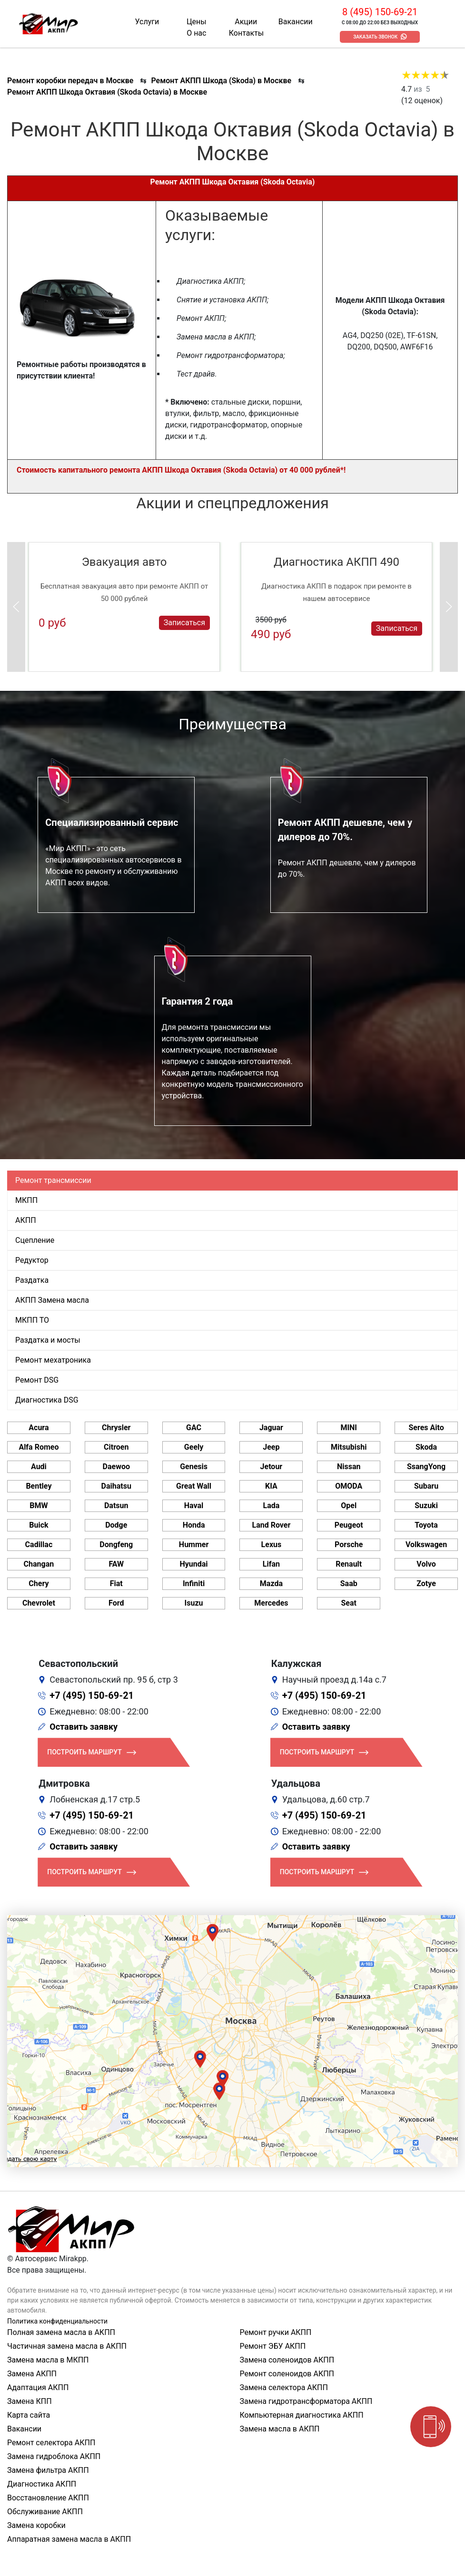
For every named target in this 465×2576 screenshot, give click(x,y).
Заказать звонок (375, 36)
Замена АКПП (32, 2373)
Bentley (38, 1486)
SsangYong (426, 1466)
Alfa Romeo (39, 1447)
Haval (194, 1505)
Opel (348, 1505)
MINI (348, 1427)
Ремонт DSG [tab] (37, 1380)
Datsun (116, 1505)
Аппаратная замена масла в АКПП (69, 2539)
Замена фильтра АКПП (48, 2470)
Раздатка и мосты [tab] (47, 1340)
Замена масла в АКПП (280, 2428)
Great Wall (193, 1486)
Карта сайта (28, 2415)
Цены (197, 21)
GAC (193, 1427)
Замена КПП (29, 2401)
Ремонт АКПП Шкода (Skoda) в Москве (221, 80)
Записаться (184, 622)
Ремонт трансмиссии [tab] (53, 1180)
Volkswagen (426, 1544)
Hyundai (194, 1564)
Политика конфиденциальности (57, 2321)
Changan (39, 1564)
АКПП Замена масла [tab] (52, 1300)
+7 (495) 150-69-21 (91, 1695)
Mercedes (271, 1603)
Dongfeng (116, 1544)
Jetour (271, 1466)
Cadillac (39, 1544)
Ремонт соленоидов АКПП (287, 2373)
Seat (348, 1603)
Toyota (426, 1525)
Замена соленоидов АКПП (287, 2359)
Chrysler (116, 1427)
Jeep (271, 1447)
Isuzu (194, 1603)
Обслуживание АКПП (45, 2511)
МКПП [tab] (26, 1200)
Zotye (426, 1583)
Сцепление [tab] (34, 1240)
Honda (194, 1525)
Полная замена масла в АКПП (61, 2332)
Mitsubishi (348, 1447)
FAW (116, 1564)
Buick (38, 1525)
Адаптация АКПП (38, 2387)
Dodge (116, 1525)
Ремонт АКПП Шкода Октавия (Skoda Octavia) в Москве (107, 92)
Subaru (426, 1486)
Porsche (349, 1544)
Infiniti (194, 1583)
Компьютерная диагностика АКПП (302, 2415)
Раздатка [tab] (32, 1280)
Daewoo (116, 1466)
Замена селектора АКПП (284, 2387)
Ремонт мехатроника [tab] (53, 1360)
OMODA (348, 1486)
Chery (39, 1583)
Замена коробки (36, 2525)
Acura (39, 1427)
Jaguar (271, 1427)
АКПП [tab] (25, 1220)
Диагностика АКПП (41, 2484)
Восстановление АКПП (48, 2497)
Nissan (349, 1466)
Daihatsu (116, 1486)
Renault (349, 1564)
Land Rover (271, 1525)
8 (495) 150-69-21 (379, 12)
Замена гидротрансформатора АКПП (306, 2401)
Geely (193, 1447)
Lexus (271, 1544)
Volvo (425, 1564)
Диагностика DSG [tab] (47, 1399)
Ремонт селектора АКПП (51, 2442)
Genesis (194, 1466)
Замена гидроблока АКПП (53, 2456)
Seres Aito (426, 1427)
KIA (271, 1486)
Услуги (147, 21)
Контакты (246, 33)
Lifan (271, 1564)
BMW (39, 1505)
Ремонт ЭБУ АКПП (273, 2346)
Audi (39, 1466)
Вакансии (295, 21)
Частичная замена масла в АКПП (67, 2346)
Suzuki (426, 1505)
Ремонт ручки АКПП (276, 2332)
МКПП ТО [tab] (32, 1320)
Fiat (116, 1583)
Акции (246, 21)
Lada (271, 1505)
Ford (116, 1603)
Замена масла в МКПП (48, 2359)
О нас (196, 33)
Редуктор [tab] (32, 1260)
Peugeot (349, 1525)
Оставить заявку (83, 1727)
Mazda (271, 1583)
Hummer (193, 1544)
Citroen (116, 1447)
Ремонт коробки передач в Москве (70, 80)
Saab (348, 1583)
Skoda (426, 1447)
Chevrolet (38, 1603)
